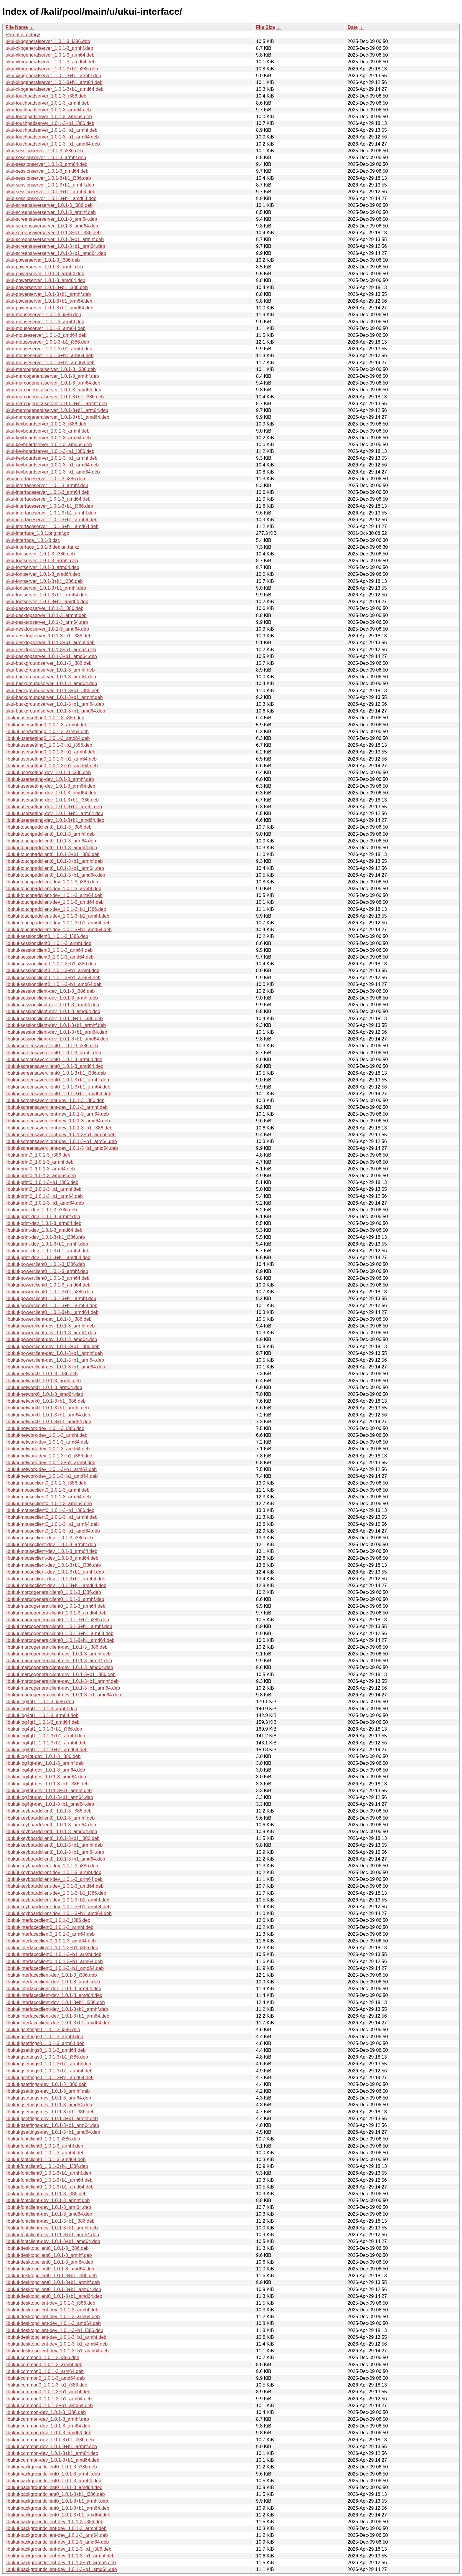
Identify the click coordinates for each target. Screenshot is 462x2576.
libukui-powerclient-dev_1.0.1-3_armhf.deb (50, 1325)
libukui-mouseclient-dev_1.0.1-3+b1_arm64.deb (55, 1578)
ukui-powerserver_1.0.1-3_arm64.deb (45, 273)
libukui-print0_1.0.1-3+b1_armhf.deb (44, 1189)
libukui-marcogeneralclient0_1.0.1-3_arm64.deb (55, 1606)
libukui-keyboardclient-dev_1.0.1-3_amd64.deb (55, 1886)
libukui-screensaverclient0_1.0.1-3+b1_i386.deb (56, 1073)
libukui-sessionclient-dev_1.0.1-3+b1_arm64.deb (56, 1032)
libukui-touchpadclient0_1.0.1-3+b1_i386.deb (53, 854)
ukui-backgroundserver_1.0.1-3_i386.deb (49, 663)
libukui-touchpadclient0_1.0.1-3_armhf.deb (50, 834)
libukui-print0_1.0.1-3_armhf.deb (39, 1162)
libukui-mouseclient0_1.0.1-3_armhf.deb (48, 1490)
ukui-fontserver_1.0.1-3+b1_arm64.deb (46, 594)
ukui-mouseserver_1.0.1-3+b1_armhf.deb (49, 348)
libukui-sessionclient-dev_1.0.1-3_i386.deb (50, 991)
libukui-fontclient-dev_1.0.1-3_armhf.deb (48, 2200)
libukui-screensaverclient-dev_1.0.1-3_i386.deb (55, 1100)
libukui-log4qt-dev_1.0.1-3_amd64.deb (46, 1776)
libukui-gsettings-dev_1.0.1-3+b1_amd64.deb (53, 2132)
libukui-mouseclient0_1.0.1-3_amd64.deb (49, 1503)
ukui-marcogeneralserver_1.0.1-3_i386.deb (51, 369)
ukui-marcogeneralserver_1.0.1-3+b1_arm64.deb (57, 410)
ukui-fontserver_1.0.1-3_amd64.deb (43, 574)
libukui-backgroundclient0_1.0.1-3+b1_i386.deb (55, 2494)
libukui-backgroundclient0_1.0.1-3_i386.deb (51, 2466)
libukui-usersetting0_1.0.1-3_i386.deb (45, 717)
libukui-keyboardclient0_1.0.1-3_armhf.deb (50, 1817)
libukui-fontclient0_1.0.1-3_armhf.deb (44, 2145)
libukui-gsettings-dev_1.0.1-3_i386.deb (46, 2084)
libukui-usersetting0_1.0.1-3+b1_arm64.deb (51, 758)
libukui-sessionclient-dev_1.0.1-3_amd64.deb (53, 1011)
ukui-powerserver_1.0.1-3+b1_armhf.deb (48, 294)
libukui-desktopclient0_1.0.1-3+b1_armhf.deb (53, 2282)
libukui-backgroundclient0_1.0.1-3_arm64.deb (53, 2480)
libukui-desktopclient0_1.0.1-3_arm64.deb (49, 2262)
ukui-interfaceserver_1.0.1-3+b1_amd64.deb (52, 526)
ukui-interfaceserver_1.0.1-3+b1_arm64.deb (52, 519)
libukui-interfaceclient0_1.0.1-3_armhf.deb (49, 1927)
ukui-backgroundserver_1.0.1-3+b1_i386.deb (53, 690)
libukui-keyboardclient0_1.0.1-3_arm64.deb (51, 1824)
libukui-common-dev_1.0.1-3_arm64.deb (48, 2425)
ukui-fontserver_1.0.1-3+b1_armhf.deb (46, 588)
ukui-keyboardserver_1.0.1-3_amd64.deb (49, 444)
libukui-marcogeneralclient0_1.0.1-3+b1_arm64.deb (59, 1633)
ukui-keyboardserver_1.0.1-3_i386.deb (46, 423)
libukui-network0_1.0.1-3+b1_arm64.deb (48, 1414)
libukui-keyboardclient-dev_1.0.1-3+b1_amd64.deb (59, 1913)
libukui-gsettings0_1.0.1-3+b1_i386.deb (47, 2056)
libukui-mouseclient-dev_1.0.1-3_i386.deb (49, 1537)
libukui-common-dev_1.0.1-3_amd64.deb (48, 2432)
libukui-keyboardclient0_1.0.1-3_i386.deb (49, 1810)
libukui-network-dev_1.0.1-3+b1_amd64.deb (52, 1476)
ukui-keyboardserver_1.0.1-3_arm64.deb (48, 437)
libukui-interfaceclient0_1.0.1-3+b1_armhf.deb (53, 1954)
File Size (265, 27)
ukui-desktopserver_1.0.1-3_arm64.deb (47, 622)
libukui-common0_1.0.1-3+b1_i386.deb (46, 2384)
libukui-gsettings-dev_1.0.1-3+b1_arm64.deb (52, 2125)
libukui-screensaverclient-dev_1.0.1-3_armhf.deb (57, 1107)
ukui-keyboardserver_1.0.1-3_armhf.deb (48, 430)
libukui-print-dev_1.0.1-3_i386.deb (41, 1209)
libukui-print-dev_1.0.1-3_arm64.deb (43, 1223)
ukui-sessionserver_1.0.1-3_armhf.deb (46, 157)
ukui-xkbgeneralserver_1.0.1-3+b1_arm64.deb (54, 82)
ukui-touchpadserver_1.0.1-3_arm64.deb (48, 109)
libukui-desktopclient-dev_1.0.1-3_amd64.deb (53, 2323)
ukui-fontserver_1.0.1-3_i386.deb (40, 553)
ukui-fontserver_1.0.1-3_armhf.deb (42, 560)
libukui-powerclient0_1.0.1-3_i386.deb (45, 1264)
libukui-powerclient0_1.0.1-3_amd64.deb (48, 1284)
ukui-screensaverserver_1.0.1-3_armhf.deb (51, 212)
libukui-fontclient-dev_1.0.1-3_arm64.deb (48, 2207)
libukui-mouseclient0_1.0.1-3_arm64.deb (48, 1496)
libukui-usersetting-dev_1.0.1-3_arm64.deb (50, 786)
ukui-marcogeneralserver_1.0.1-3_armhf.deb (52, 376)
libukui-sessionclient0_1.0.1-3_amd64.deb (50, 956)
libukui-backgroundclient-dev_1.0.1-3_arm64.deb (57, 2535)
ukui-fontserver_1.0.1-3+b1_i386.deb (44, 581)
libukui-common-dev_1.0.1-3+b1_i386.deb (50, 2439)
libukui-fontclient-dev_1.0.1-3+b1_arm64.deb (52, 2234)
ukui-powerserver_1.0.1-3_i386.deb (43, 260)
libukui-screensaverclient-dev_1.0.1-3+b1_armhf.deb (61, 1134)
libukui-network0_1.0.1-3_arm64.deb (44, 1387)
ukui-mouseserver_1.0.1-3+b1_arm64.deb (49, 355)
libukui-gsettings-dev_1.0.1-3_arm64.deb (48, 2097)
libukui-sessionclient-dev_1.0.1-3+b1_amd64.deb (57, 1038)
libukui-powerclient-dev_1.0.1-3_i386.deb (49, 1319)
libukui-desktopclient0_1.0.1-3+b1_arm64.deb (53, 2289)
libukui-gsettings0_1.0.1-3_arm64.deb (45, 2043)
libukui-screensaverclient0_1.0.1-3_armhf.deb (53, 1052)
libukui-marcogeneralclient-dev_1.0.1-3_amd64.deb (59, 1667)
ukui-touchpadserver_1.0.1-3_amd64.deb (49, 116)
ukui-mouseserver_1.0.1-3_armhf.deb (45, 321)
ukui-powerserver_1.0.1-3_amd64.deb (45, 280)
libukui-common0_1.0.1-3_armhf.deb (44, 2364)
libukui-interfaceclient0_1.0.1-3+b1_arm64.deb (54, 1961)
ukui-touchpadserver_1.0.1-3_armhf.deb (48, 102)
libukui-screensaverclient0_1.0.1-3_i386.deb (52, 1045)
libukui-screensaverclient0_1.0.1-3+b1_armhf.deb (57, 1079)
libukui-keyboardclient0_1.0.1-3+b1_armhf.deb (54, 1845)
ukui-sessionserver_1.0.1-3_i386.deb (44, 150)
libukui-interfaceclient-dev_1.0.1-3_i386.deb (51, 1975)
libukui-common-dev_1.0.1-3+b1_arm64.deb (52, 2453)
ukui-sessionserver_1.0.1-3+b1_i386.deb (48, 178)
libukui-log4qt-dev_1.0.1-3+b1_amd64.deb (50, 1804)
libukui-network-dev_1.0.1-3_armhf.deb (46, 1435)
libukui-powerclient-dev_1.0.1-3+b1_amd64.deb (55, 1366)
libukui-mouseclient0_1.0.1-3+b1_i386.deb (50, 1510)
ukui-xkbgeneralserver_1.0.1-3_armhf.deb (49, 48)
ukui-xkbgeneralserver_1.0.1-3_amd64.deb (50, 61)
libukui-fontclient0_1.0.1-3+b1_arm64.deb (49, 2180)
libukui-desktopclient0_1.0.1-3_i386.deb (47, 2248)
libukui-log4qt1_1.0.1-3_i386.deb (40, 1701)
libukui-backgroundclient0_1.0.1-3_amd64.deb (54, 2487)
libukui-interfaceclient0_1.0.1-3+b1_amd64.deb (55, 1968)
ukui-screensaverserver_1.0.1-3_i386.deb (49, 205)
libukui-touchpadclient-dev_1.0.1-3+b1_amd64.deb (59, 929)
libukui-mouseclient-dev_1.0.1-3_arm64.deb (51, 1551)
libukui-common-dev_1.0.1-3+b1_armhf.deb (51, 2446)
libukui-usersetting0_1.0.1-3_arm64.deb (47, 731)
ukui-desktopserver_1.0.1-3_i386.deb (44, 608)
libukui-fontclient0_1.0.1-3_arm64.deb (45, 2152)
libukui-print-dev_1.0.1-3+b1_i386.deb (45, 1237)
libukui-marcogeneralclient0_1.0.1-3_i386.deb (53, 1592)
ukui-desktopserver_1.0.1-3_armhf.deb (46, 615)
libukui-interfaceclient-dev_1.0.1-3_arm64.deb (53, 1988)
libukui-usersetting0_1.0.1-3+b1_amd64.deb (52, 765)
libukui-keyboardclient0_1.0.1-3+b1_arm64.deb (55, 1852)
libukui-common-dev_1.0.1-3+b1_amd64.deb (52, 2460)
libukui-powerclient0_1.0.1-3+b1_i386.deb (49, 1291)
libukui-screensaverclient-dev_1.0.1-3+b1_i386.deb (59, 1127)
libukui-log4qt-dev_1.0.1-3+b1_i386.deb (47, 1783)
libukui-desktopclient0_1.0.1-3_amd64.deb (50, 2268)
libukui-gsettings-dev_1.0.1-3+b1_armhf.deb (52, 2118)
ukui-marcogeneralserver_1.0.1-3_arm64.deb (53, 382)
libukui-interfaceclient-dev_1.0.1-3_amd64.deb (54, 1995)
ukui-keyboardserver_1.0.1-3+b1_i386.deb (50, 451)
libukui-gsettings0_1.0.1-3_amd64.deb (45, 2050)
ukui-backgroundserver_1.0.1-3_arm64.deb (51, 676)
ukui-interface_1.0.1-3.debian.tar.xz (42, 547)
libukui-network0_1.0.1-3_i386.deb (42, 1373)
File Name (17, 27)
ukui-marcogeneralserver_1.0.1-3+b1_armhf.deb (56, 403)
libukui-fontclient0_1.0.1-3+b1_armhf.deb (48, 2173)
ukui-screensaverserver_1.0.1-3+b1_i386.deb (53, 232)
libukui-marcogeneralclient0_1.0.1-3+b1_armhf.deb (59, 1626)
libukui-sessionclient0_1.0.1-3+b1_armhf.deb (52, 970)
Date (352, 27)
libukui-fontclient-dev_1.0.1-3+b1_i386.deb (50, 2221)
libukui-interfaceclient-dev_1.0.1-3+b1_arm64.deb (57, 2015)
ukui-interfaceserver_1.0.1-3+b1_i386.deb (49, 506)
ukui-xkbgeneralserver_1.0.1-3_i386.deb (48, 41)
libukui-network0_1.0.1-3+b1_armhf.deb (47, 1407)
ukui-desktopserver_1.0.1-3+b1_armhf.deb (50, 642)
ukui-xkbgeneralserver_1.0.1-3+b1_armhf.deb (53, 75)
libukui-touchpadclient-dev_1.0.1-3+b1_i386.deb (56, 909)
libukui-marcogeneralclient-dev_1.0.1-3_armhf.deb (58, 1653)
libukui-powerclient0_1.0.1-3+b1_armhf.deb (51, 1298)
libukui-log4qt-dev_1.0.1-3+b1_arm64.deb (49, 1797)
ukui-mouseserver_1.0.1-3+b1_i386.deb (47, 341)
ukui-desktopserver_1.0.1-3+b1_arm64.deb (51, 649)
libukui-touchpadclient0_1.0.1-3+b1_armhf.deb (54, 861)
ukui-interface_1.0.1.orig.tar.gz (37, 533)
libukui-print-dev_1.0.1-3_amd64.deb (44, 1230)
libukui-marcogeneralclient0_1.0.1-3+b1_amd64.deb (60, 1640)
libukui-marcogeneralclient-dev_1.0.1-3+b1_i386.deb (61, 1674)
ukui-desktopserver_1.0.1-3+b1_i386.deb (48, 635)
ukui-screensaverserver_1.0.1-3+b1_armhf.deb (55, 239)
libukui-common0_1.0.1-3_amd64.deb (45, 2378)
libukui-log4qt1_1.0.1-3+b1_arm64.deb (46, 1742)
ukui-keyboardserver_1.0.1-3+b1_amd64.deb (53, 471)
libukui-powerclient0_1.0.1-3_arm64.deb (48, 1278)
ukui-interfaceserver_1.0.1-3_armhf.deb (47, 485)
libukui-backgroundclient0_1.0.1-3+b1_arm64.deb (57, 2508)
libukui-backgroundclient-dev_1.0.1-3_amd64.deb (57, 2541)
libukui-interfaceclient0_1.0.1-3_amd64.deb (51, 1940)
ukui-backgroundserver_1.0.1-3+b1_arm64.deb (55, 704)
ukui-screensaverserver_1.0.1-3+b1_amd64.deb (56, 253)
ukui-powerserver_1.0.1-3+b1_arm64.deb (49, 301)
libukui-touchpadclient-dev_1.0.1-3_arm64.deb (54, 895)
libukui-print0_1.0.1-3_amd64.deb (41, 1175)
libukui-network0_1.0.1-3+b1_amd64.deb (48, 1421)
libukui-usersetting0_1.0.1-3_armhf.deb (47, 724)
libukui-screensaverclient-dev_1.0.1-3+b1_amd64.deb (62, 1148)
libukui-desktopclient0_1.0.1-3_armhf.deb (49, 2255)
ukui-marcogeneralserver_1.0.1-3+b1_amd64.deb (57, 417)
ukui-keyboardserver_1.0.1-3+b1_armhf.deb (52, 458)
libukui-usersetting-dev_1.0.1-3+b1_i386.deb (52, 799)
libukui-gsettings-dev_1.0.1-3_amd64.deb (49, 2104)
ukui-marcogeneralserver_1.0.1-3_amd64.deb (53, 389)
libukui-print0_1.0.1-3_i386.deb (38, 1154)
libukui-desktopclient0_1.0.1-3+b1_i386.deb (51, 2275)
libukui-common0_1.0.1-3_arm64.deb (45, 2371)
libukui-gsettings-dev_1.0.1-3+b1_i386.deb (50, 2111)
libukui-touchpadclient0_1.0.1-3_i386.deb (49, 826)
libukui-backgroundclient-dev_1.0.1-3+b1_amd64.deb (61, 2569)
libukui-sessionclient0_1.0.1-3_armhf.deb (48, 943)
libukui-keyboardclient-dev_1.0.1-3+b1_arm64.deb (58, 1906)
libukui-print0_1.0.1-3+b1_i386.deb (42, 1182)
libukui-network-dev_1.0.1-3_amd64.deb (48, 1448)
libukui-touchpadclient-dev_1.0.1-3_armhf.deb (53, 888)
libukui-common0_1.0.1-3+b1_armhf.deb (48, 2391)
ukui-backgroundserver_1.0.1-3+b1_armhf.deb (54, 697)
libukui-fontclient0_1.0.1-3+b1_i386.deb (47, 2166)
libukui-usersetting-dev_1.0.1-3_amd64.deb (51, 792)
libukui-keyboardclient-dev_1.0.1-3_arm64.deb (54, 1879)
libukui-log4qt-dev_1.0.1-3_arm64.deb (45, 1769)
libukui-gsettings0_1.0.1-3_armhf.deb (44, 2036)
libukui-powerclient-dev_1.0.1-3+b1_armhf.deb (54, 1353)
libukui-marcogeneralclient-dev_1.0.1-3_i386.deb (57, 1647)
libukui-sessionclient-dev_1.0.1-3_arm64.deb (52, 1004)
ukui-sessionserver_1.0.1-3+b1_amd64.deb (51, 198)
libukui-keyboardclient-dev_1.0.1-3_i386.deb (52, 1865)
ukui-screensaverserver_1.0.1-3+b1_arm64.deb (55, 246)
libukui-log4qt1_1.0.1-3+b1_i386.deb (44, 1728)
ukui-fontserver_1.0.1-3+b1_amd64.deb (47, 601)
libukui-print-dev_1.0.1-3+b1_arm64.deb (47, 1250)
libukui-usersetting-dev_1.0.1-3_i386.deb (48, 772)
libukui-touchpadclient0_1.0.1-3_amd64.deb (51, 847)
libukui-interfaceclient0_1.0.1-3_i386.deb (48, 1920)
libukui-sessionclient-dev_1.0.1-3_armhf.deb (52, 997)
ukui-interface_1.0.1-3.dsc (33, 540)
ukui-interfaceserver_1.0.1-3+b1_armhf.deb (51, 512)
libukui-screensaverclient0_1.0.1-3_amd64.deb (54, 1066)
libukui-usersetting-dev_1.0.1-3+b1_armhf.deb (54, 806)
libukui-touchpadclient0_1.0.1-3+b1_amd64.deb (55, 875)
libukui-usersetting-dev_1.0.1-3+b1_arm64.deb (54, 813)
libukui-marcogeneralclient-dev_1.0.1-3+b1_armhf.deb (62, 1681)
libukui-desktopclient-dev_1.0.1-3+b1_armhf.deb (56, 2337)
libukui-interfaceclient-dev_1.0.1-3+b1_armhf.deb (57, 2009)
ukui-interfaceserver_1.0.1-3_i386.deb (45, 478)
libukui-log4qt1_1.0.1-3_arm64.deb (42, 1715)
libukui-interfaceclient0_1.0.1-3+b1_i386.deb (52, 1947)
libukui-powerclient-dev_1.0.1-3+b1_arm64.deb (55, 1360)
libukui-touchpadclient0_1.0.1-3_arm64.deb (51, 840)
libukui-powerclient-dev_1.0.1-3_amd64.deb (51, 1339)
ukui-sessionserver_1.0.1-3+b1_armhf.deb (50, 184)
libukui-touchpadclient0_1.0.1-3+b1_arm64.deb (55, 868)
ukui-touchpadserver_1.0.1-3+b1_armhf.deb (52, 130)
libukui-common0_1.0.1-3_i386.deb (42, 2357)
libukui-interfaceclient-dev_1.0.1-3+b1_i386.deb (55, 2002)
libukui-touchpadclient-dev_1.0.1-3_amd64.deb (55, 902)
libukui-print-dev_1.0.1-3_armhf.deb (43, 1216)
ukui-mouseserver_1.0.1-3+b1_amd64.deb (50, 362)
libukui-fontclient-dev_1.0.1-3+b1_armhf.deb (52, 2227)
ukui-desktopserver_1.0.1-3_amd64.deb (47, 628)
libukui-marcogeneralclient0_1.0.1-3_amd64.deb (56, 1612)
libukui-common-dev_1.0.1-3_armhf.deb (47, 2419)
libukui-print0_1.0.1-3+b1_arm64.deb (44, 1196)
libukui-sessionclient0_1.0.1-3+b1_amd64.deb (54, 984)
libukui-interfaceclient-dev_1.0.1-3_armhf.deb (53, 1981)
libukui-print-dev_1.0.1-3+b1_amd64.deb (48, 1257)
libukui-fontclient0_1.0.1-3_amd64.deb (45, 2159)
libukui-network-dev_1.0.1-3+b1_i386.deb (49, 1455)
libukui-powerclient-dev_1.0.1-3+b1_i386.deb (53, 1346)
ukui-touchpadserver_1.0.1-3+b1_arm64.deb (52, 136)
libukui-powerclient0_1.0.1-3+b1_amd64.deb (52, 1312)
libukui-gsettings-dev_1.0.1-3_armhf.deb (48, 2091)
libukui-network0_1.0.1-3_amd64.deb (44, 1394)
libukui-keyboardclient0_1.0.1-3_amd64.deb (51, 1831)
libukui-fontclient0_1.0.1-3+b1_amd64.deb (49, 2186)
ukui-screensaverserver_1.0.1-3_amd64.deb (52, 225)
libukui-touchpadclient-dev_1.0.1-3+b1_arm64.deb (58, 922)
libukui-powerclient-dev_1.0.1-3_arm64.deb (51, 1332)
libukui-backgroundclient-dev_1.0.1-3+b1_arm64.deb (61, 2562)
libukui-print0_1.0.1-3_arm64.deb (40, 1168)
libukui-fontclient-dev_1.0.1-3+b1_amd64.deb (53, 2241)
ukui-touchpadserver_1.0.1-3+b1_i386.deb (50, 123)
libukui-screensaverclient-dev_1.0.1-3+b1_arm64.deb (61, 1141)
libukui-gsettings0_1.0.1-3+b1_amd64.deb (49, 2077)
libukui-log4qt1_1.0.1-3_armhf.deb (41, 1708)
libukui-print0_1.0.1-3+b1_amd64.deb (45, 1202)
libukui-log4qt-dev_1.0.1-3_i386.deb (43, 1756)
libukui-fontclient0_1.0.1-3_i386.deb (43, 2138)
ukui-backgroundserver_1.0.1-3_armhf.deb (50, 669)
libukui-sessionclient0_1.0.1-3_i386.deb (47, 936)
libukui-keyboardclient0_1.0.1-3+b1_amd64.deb (55, 1858)
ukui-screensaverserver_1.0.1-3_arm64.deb (51, 219)
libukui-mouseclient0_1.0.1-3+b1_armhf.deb (52, 1517)
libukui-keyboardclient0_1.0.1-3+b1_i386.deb (53, 1838)
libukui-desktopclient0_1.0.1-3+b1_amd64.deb (54, 2296)
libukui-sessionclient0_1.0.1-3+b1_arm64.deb (53, 977)
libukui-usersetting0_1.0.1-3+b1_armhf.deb (50, 751)
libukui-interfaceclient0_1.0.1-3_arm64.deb (50, 1934)
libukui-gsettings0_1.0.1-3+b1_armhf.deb (48, 2063)
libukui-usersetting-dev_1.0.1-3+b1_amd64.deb (55, 820)
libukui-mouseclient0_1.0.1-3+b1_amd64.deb (53, 1530)
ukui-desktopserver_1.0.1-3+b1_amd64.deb (51, 656)
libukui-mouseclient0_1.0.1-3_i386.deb (46, 1482)
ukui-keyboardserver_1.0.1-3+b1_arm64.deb (52, 464)
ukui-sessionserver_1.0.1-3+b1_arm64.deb (50, 191)
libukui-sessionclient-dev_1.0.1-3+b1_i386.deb (54, 1018)
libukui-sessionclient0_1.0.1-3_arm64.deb (49, 950)
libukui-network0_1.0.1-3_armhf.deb (43, 1380)
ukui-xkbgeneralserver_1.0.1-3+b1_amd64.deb (54, 89)
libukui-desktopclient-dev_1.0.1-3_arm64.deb (53, 2316)
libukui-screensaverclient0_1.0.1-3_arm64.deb (54, 1059)
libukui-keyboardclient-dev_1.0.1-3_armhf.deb (53, 1872)
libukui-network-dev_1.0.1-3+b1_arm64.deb (51, 1469)
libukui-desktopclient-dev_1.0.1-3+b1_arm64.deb (57, 2343)
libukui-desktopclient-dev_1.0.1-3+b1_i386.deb (54, 2330)
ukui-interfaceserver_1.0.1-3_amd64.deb (48, 499)
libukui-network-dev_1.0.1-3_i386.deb (45, 1428)
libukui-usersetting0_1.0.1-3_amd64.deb (48, 738)
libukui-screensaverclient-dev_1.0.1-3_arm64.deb (57, 1114)
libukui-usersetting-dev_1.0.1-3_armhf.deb (50, 779)
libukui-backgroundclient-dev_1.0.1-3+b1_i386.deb (58, 2549)
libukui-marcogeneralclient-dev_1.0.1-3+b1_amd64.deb (63, 1694)
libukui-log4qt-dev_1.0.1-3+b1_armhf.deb (49, 1790)
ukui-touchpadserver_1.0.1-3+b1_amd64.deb (53, 143)
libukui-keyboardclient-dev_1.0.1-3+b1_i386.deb (56, 1893)
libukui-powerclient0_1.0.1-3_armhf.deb (47, 1271)
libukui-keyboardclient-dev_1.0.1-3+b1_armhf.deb (57, 1899)
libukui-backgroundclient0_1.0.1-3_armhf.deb (53, 2473)
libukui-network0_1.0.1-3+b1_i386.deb (46, 1401)
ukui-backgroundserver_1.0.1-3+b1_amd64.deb (55, 710)
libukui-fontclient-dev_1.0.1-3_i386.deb (46, 2193)
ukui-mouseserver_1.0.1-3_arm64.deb (45, 328)
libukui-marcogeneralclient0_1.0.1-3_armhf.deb (55, 1599)
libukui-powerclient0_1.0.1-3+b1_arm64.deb (52, 1305)
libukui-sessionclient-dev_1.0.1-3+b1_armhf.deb (56, 1025)
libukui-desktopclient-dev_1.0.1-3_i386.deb (50, 2302)
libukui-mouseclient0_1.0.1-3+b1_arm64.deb (52, 1524)
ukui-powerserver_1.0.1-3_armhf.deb (44, 266)
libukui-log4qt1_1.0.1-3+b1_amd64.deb (47, 1749)
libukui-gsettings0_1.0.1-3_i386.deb (43, 2029)
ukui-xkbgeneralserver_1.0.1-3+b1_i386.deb (52, 68)
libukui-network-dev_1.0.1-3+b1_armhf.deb (50, 1462)
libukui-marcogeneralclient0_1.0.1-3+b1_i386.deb (57, 1619)
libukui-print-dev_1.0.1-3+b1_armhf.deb (47, 1243)
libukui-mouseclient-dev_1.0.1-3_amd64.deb (52, 1558)
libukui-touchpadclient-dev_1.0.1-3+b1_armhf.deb (57, 915)
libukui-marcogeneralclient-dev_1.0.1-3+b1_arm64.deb (63, 1688)
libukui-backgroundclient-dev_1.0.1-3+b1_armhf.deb (60, 2555)
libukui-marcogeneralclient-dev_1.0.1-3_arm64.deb (59, 1660)
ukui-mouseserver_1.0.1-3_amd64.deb (46, 335)
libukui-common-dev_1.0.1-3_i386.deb (46, 2412)
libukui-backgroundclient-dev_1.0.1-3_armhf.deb (56, 2528)
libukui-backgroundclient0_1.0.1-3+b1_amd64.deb (58, 2514)
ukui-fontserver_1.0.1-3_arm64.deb (42, 567)
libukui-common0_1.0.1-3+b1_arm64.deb (49, 2398)
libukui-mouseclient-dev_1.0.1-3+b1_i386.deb (53, 1565)
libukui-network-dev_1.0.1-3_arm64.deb (47, 1441)
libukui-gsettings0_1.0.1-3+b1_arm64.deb (49, 2070)
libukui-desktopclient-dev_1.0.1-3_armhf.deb (52, 2309)
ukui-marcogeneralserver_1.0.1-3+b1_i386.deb (55, 396)
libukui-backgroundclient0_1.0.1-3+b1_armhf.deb (57, 2501)
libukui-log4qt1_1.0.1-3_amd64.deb (43, 1722)
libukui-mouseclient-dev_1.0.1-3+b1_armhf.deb (55, 1571)
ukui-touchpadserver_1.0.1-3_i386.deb (46, 95)
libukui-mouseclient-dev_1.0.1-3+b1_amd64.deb (56, 1585)
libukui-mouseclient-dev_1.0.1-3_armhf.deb (51, 1544)
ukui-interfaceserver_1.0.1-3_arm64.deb (48, 492)
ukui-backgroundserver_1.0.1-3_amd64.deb (51, 683)
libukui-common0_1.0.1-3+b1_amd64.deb (49, 2405)
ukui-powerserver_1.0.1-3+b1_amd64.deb (49, 307)
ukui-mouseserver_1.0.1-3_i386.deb (43, 314)
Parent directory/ (23, 34)
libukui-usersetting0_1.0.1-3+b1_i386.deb (49, 745)
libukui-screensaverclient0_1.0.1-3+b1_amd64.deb (58, 1093)
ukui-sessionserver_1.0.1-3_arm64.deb (46, 164)
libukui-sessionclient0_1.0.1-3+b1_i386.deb (51, 963)
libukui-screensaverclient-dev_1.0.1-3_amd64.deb (58, 1120)
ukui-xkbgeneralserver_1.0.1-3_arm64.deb (50, 54)
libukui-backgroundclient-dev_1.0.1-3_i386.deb (54, 2521)
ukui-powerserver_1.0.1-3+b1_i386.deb (47, 287)
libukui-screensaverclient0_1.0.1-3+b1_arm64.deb (58, 1086)
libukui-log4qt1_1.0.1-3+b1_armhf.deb (45, 1735)
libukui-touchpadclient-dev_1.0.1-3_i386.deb (52, 881)
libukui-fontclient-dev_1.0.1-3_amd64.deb (49, 2214)
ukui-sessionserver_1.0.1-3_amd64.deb (47, 171)
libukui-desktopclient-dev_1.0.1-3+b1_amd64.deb (57, 2350)
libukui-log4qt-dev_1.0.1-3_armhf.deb (45, 1763)
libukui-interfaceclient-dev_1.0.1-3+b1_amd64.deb (58, 2022)
